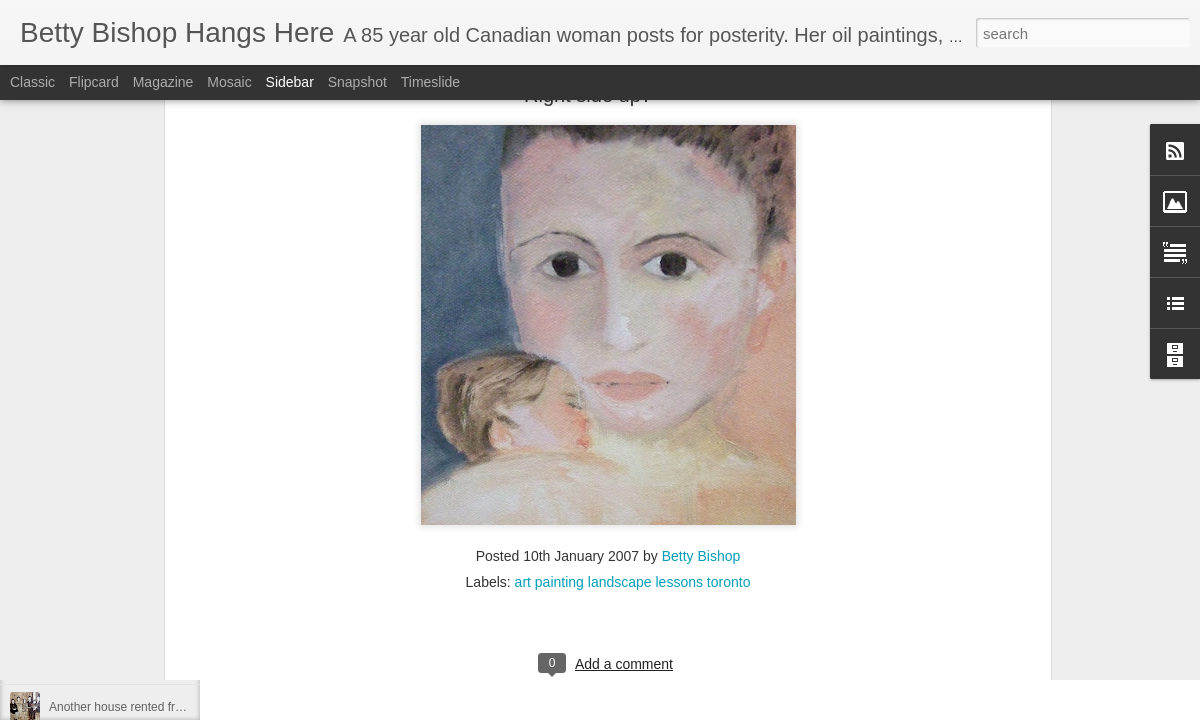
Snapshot (357, 82)
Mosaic (229, 82)
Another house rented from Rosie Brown (156, 707)
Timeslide (430, 82)
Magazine (163, 82)
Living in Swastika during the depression (156, 617)
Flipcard (94, 82)
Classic (32, 82)
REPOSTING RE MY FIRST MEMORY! (154, 662)
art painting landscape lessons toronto (633, 251)
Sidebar (290, 82)
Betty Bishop (701, 225)
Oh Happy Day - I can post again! (137, 527)
